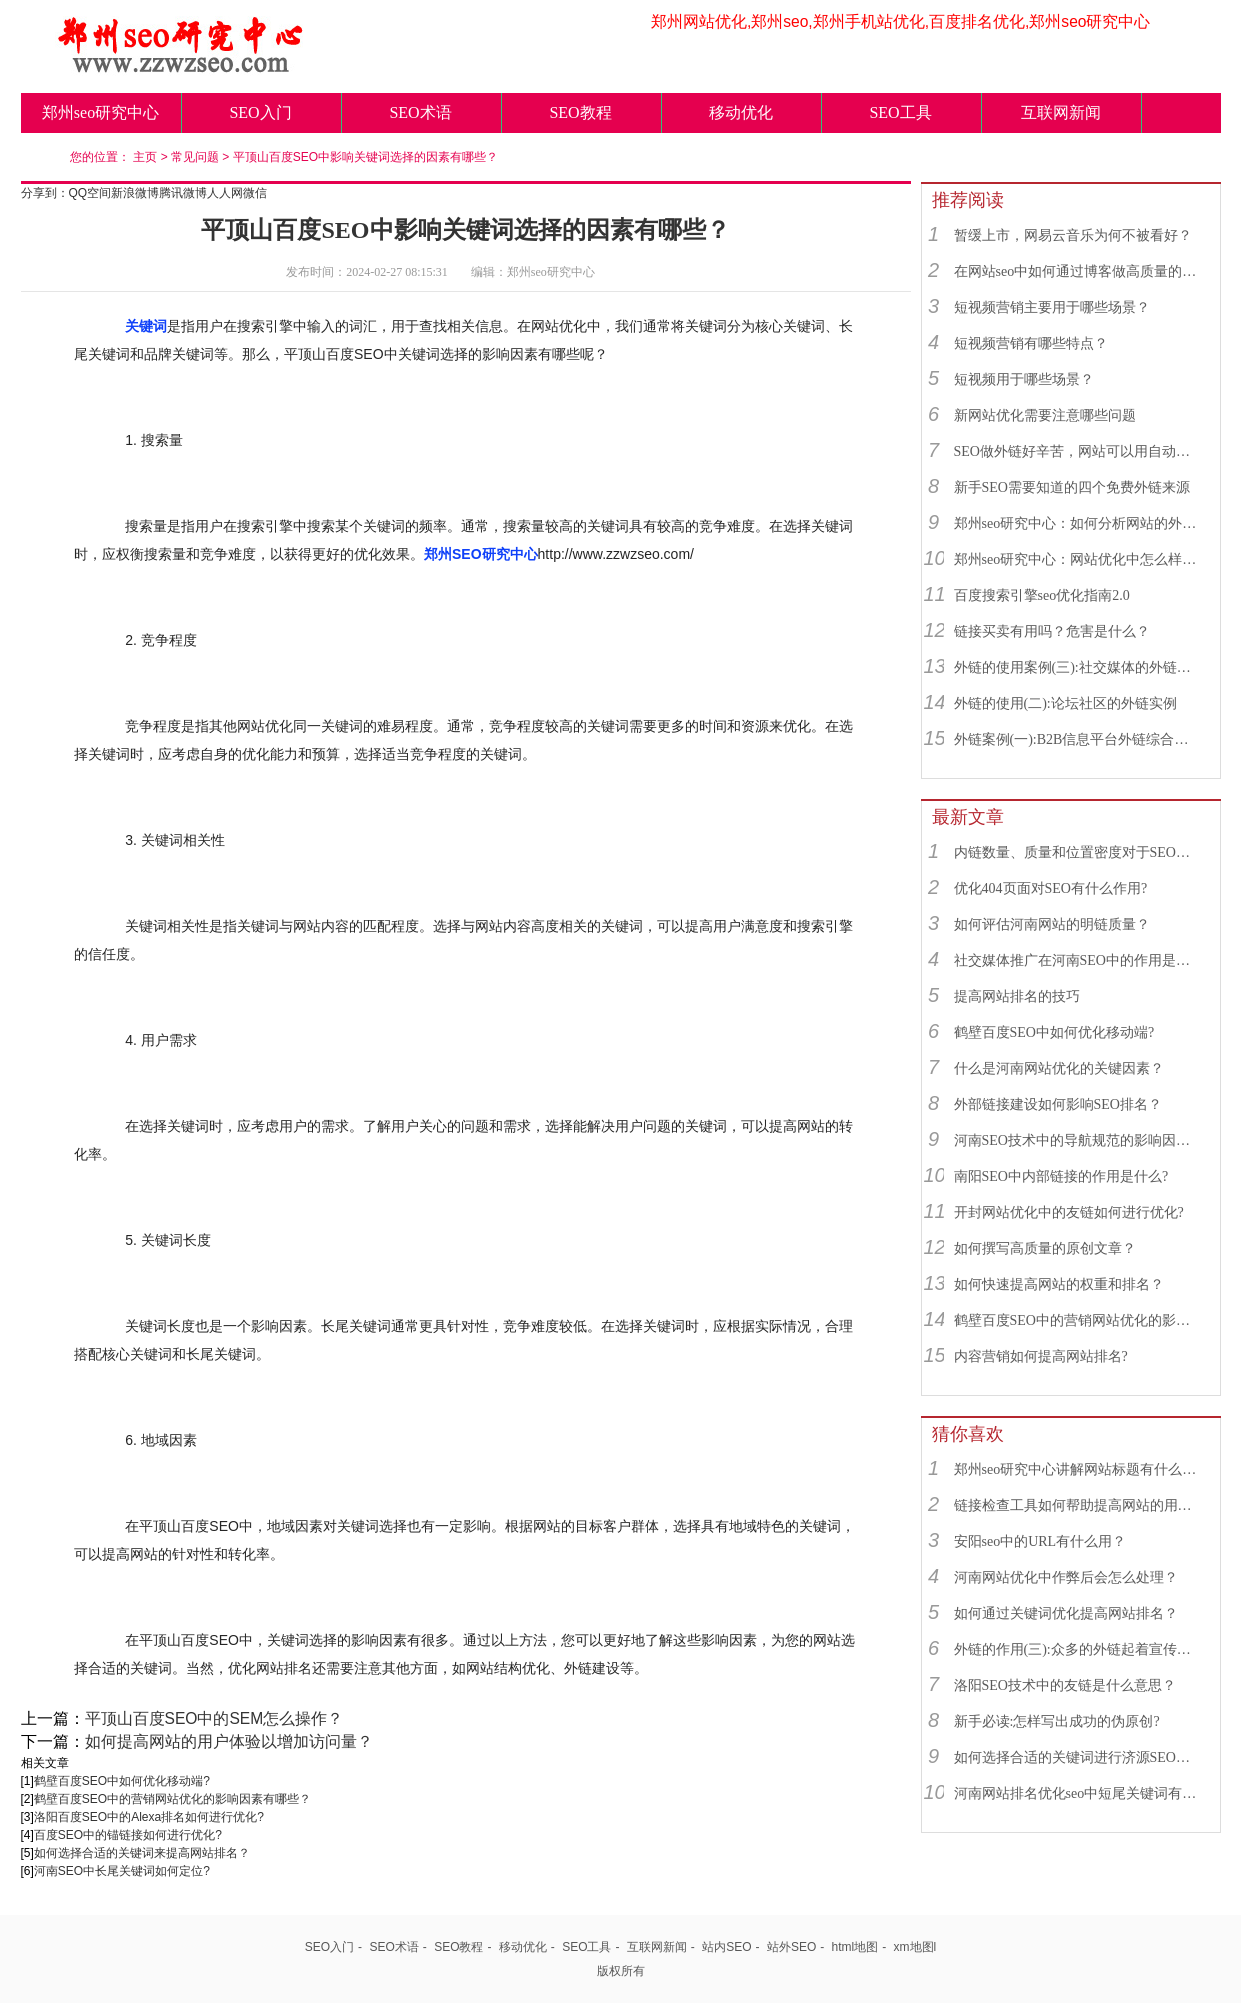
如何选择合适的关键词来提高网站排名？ (142, 1853)
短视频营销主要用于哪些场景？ (1052, 307)
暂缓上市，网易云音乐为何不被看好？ (1073, 235)
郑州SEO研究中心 (481, 554)
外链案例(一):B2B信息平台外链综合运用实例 (1078, 739)
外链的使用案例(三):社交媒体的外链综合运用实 (1078, 667)
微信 (255, 193)
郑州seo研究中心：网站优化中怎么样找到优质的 (1078, 559)
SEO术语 (420, 112)
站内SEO (726, 1947)
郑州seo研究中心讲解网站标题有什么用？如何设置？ (1078, 1469)
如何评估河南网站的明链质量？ (1052, 924)
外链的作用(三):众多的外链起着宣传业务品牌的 (1078, 1649)
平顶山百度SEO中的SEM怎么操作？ (214, 1718)
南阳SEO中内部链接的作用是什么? (1061, 1176)
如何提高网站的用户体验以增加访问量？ (229, 1741)
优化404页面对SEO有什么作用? (1051, 888)
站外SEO (791, 1947)
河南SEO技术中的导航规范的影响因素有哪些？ (1078, 1140)
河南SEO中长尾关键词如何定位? (122, 1871)
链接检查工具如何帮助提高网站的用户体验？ (1078, 1505)
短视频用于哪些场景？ (1024, 379)
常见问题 (195, 157)
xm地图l (915, 1947)
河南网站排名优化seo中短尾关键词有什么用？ (1078, 1793)
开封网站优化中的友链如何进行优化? (1069, 1212)
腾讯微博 (183, 193)
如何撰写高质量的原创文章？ (1045, 1248)
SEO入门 (260, 112)
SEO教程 (580, 112)
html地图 (855, 1947)
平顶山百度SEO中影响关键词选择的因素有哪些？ (365, 157)
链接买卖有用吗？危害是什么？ (1052, 631)
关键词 (146, 326)
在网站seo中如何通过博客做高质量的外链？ (1078, 271)
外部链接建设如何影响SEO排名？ (1058, 1104)
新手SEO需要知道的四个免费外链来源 (1072, 487)
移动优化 (741, 112)
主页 (145, 157)
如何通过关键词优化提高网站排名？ (1066, 1613)
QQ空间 (90, 193)
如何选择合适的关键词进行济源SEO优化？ (1078, 1757)
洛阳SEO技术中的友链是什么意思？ (1065, 1685)
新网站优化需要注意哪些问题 (1045, 415)
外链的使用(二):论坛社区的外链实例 (1065, 703)
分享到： (45, 193)
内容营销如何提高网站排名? (1041, 1356)
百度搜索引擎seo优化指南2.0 (1042, 595)
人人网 (225, 193)
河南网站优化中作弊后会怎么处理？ (1066, 1577)
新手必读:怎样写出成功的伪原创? (1057, 1721)
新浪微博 (135, 193)
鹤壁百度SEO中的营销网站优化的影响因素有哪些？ (172, 1799)
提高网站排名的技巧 (1017, 996)
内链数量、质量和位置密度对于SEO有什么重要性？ (1078, 852)
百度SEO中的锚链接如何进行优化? (128, 1835)
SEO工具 (900, 112)
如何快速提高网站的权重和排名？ (1059, 1284)
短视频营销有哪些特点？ (1031, 343)
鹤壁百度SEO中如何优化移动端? (122, 1781)
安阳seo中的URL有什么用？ (1040, 1541)
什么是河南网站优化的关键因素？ (1059, 1068)
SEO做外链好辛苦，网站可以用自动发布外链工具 (1078, 451)
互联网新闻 (1061, 112)
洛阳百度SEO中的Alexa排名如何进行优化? (149, 1817)
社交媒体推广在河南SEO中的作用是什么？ (1078, 960)
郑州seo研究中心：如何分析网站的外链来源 (1078, 523)
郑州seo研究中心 (100, 112)
